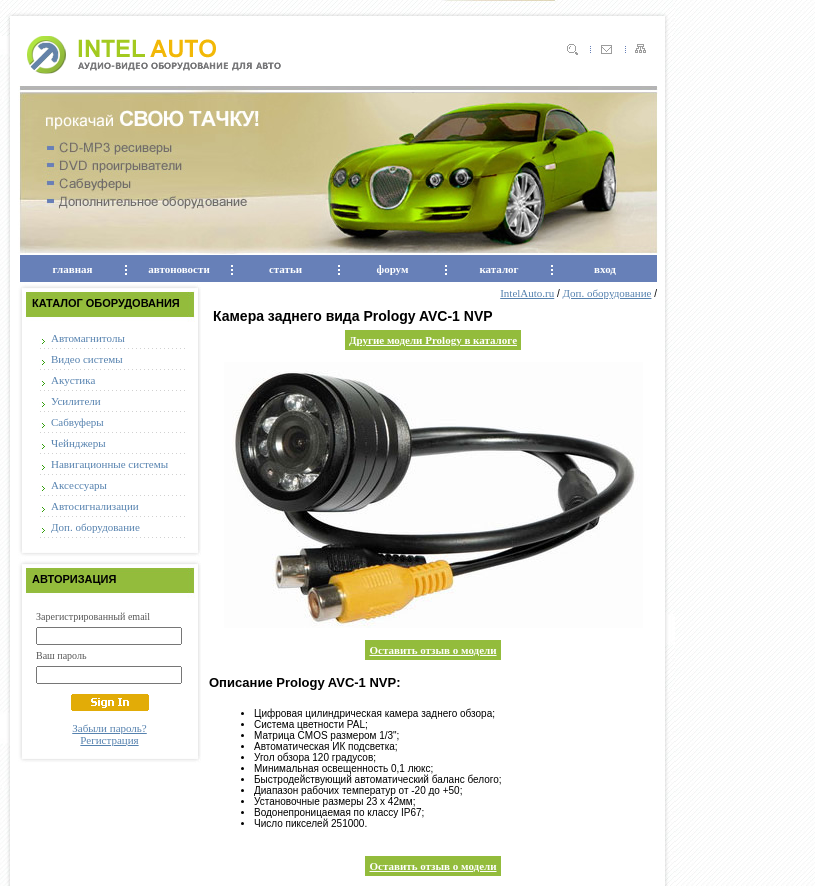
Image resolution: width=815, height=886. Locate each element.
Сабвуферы (77, 422)
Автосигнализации (95, 506)
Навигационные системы (109, 464)
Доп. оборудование (95, 527)
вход (605, 269)
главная (73, 269)
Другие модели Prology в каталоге (433, 340)
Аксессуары (79, 485)
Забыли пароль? (109, 728)
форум (393, 269)
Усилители (76, 401)
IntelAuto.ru (527, 293)
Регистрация (109, 740)
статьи (285, 269)
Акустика (73, 380)
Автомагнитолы (88, 338)
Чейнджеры (78, 443)
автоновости (178, 269)
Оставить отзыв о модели (432, 650)
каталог (498, 269)
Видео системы (87, 359)
